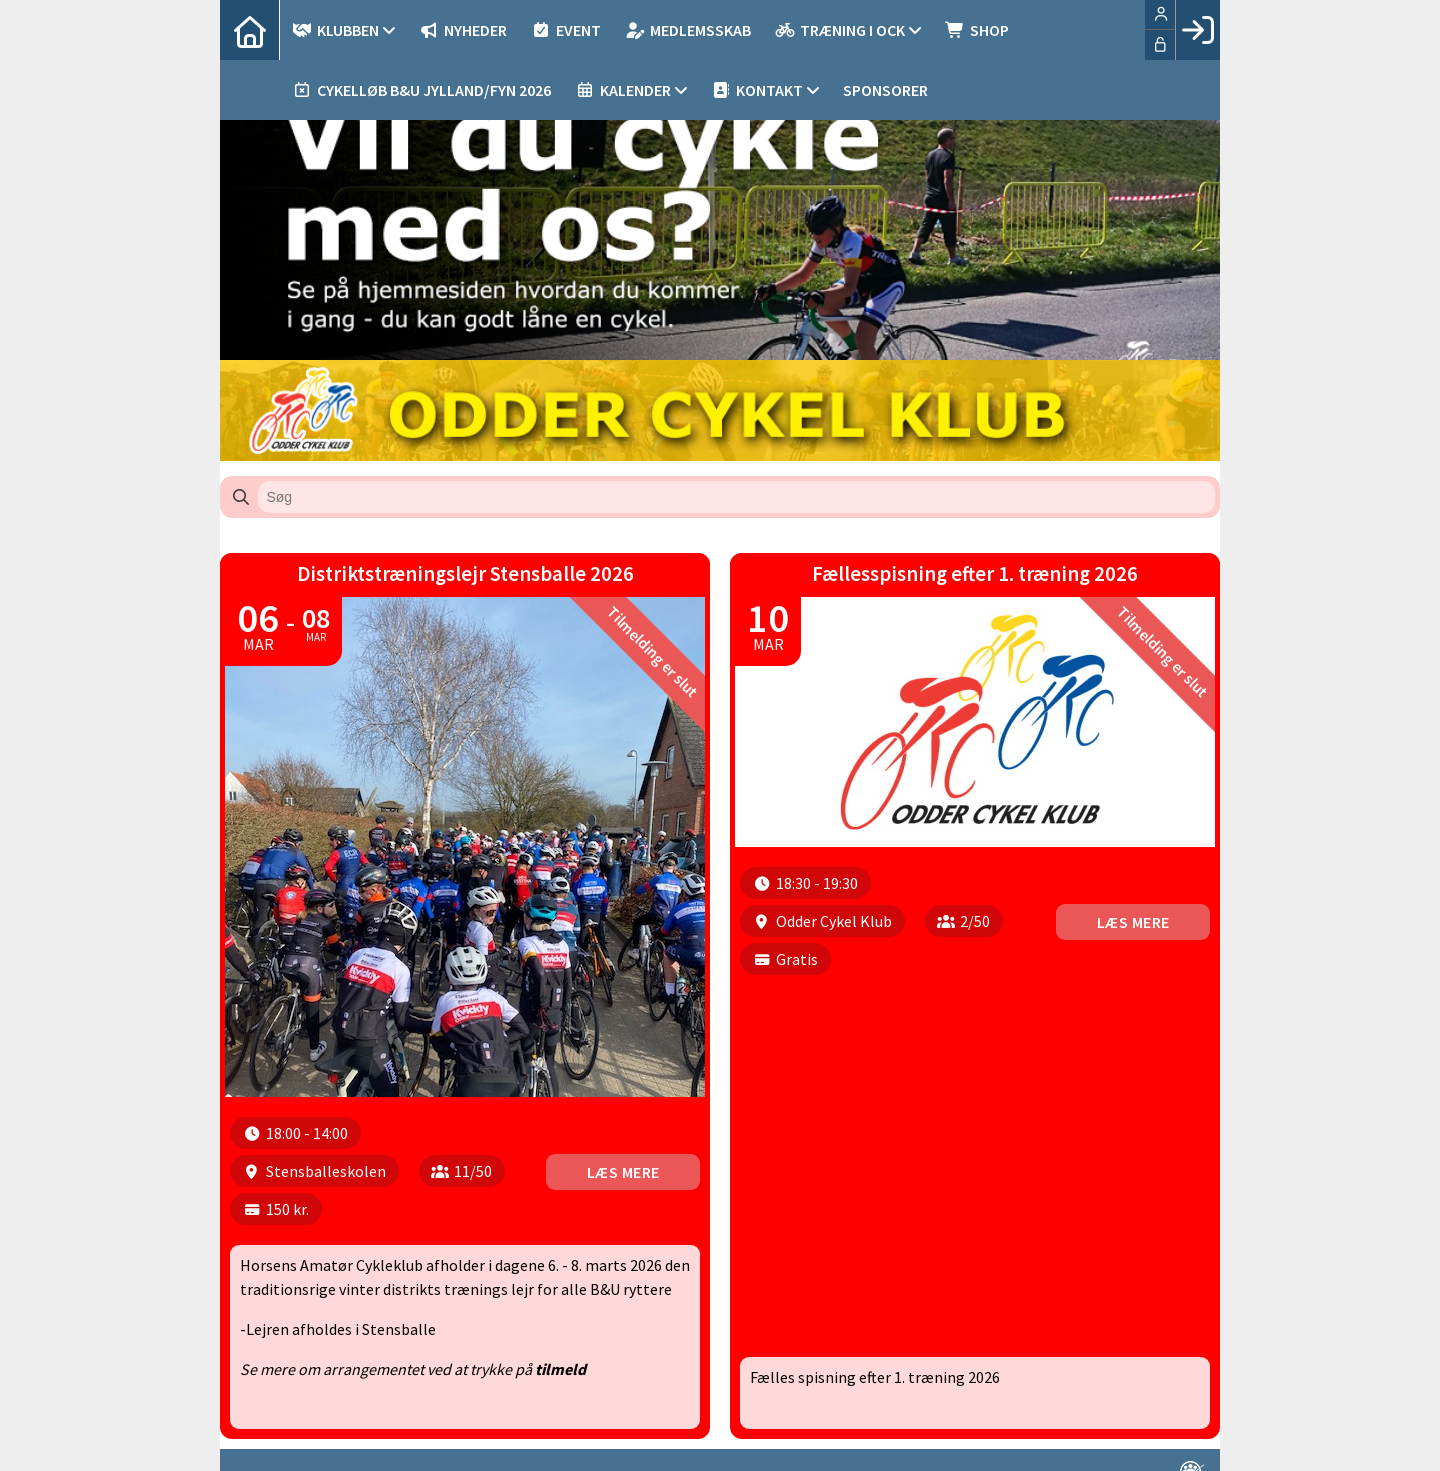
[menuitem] (250, 30)
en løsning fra (1156, 1440)
